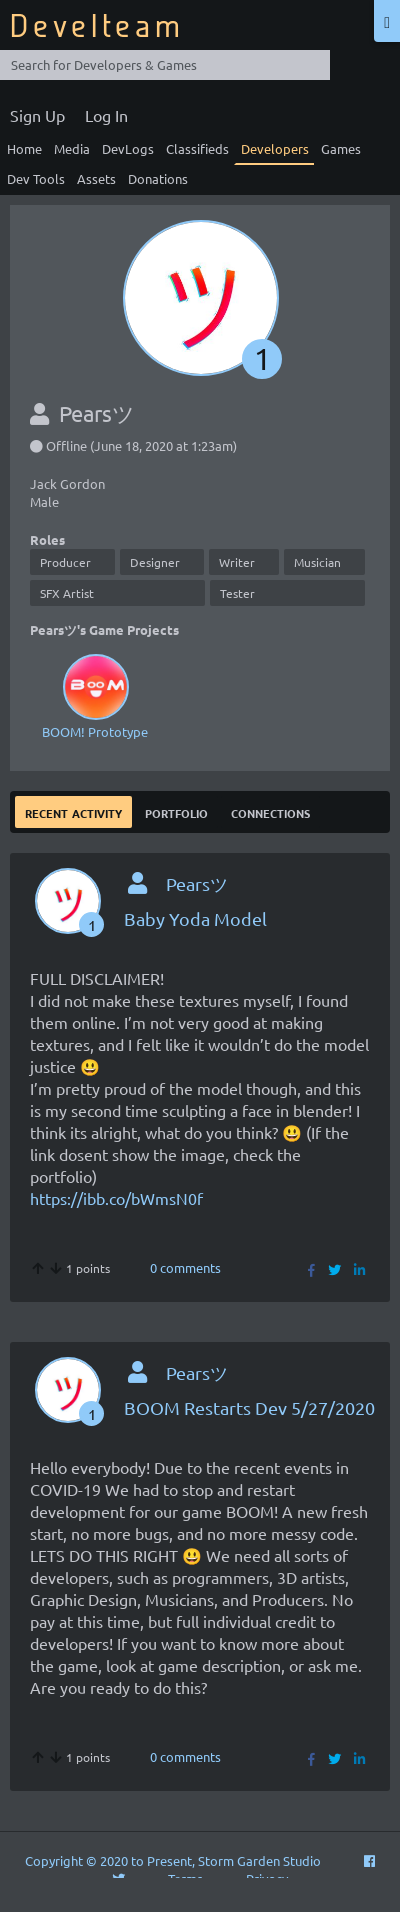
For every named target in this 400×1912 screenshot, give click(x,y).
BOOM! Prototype (95, 694)
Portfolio (176, 811)
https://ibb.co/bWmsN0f (116, 1198)
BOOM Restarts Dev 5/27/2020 (249, 1407)
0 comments (185, 1267)
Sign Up (37, 115)
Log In (106, 115)
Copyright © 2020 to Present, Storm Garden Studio (173, 1860)
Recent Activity (73, 811)
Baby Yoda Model (195, 918)
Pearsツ (197, 883)
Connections (270, 811)
